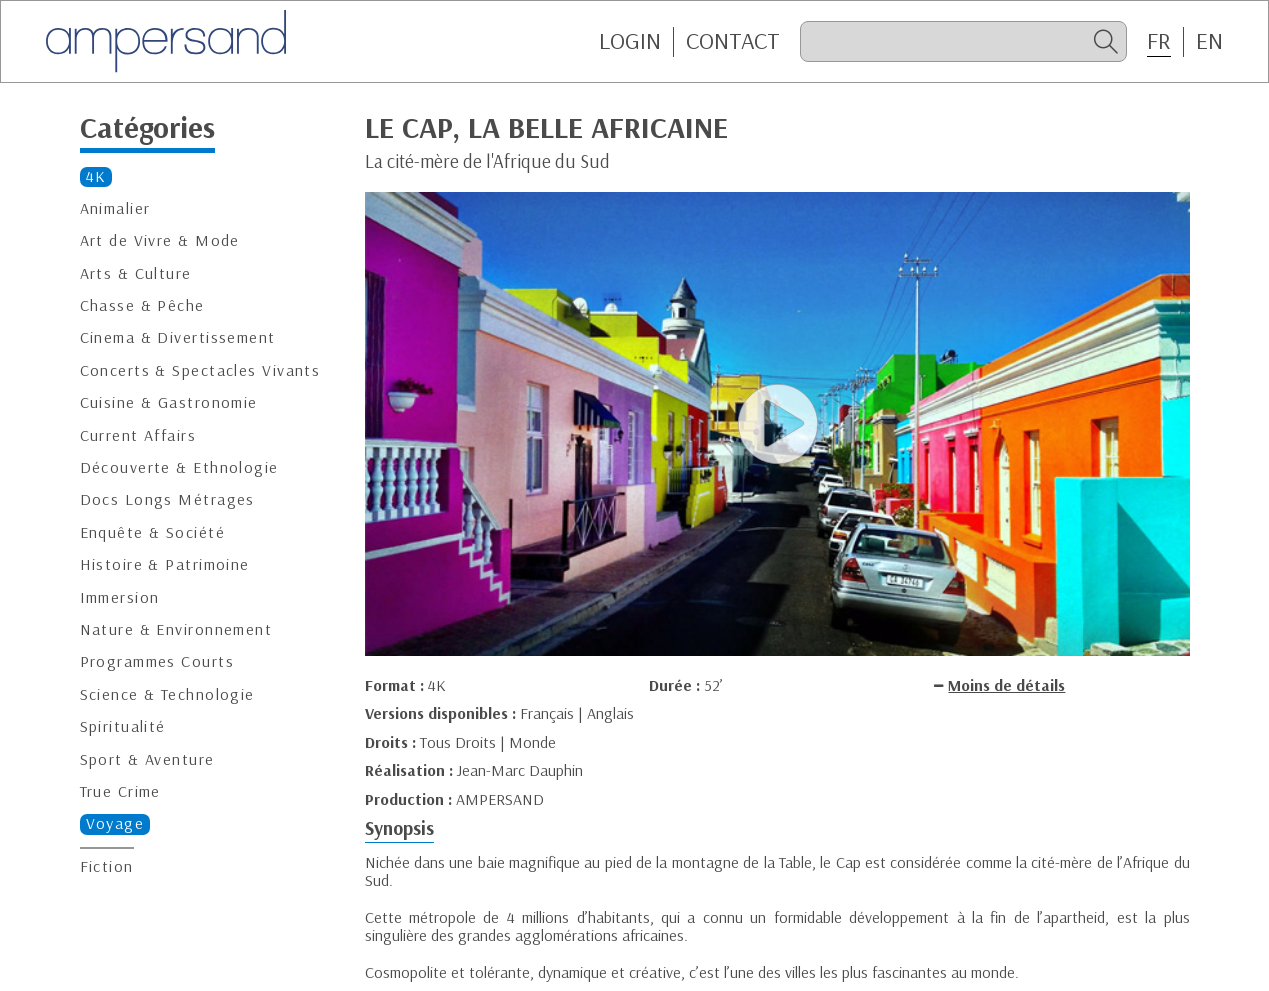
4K (96, 176)
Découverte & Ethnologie (179, 467)
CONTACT (733, 41)
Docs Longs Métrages (167, 499)
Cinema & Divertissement (178, 337)
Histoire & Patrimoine (165, 564)
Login (630, 41)
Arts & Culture (136, 273)
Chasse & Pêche (142, 305)
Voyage (115, 823)
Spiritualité (123, 726)
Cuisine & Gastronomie (169, 402)
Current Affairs (138, 435)
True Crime (120, 791)
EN (1209, 41)
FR (1159, 41)
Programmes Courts (157, 661)
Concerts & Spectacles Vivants (200, 370)
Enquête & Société (152, 532)
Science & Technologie (167, 694)
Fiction (107, 866)
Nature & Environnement (176, 629)
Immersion (120, 597)
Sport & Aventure (147, 759)
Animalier (115, 208)
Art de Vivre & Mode (160, 240)
